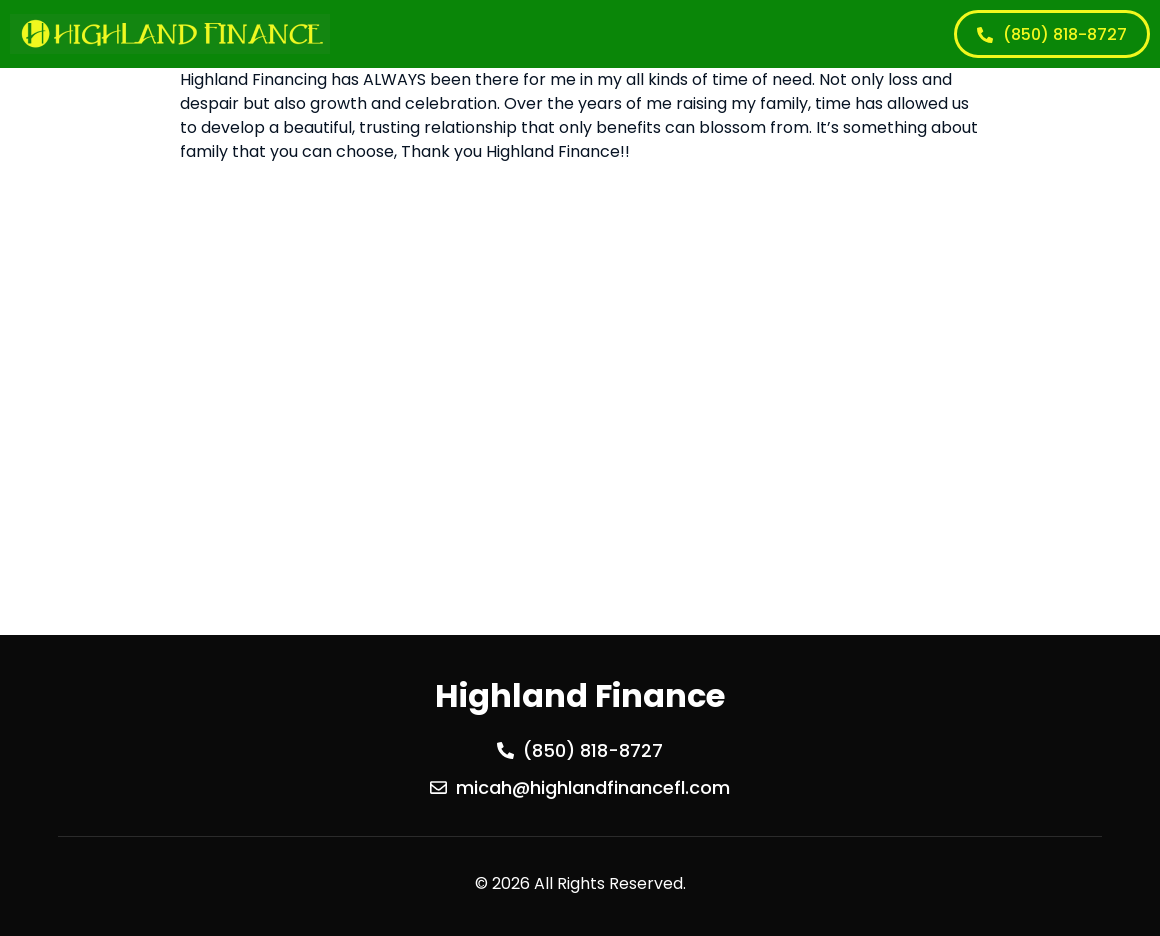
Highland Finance (580, 695)
